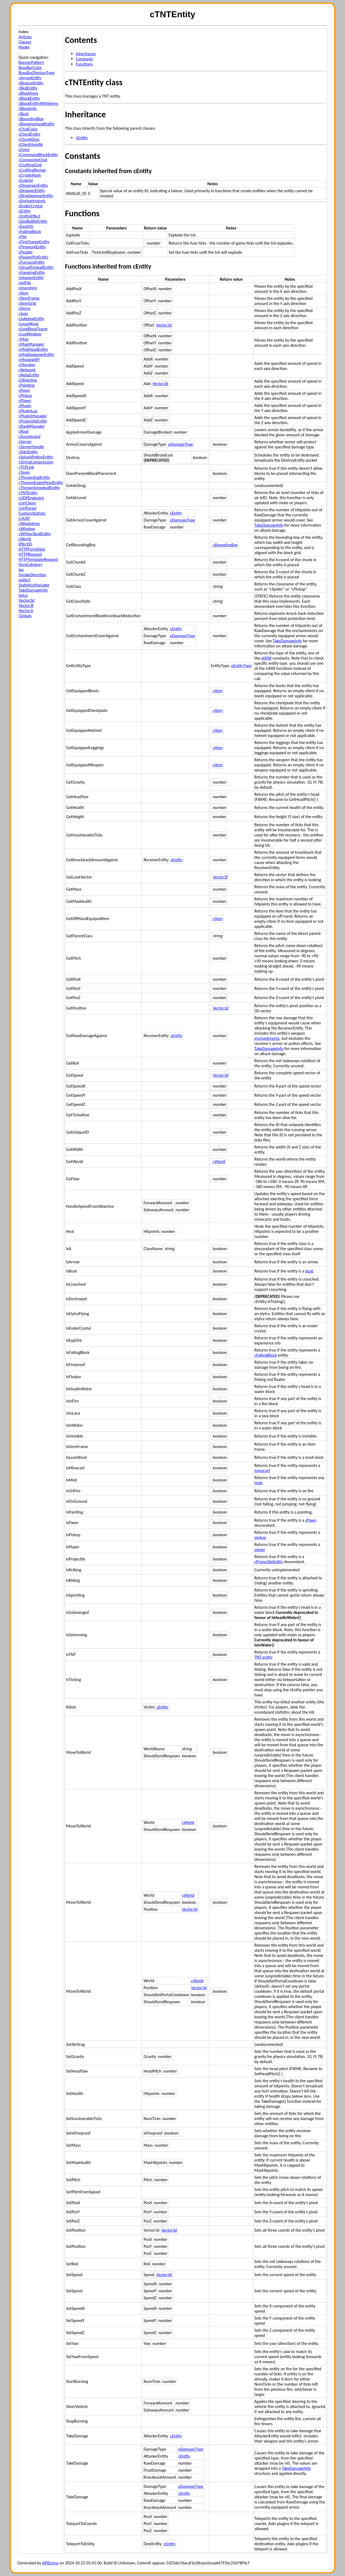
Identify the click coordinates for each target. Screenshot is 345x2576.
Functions (84, 64)
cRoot (24, 431)
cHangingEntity (32, 272)
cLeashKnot (29, 323)
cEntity (24, 211)
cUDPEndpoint (31, 497)
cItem (24, 293)
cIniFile (25, 282)
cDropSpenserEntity (36, 195)
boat (309, 1271)
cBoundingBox (31, 118)
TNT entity (263, 1657)
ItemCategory (30, 564)
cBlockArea (28, 93)
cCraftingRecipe (32, 170)
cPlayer (25, 400)
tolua (23, 595)
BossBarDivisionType (36, 72)
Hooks (24, 47)
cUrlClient (27, 503)
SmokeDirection (32, 574)
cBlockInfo (28, 108)
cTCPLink (26, 467)
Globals (25, 615)
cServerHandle (31, 446)
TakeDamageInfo (33, 590)
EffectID (25, 544)
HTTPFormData (32, 549)
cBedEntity (28, 88)
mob (258, 1482)
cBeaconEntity (31, 82)
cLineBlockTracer (33, 328)
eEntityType (241, 665)
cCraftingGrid (30, 164)
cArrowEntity (30, 77)
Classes (25, 41)
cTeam (24, 472)
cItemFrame (29, 298)
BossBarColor (30, 67)
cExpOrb (26, 226)
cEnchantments (32, 200)
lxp (21, 569)
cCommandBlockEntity (38, 154)
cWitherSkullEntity (35, 533)
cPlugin (25, 405)
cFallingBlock (30, 231)
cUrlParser (28, 508)
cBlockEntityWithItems (38, 103)
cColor (24, 149)
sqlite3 (24, 579)
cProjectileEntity (33, 421)
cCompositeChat (33, 159)
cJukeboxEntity (31, 318)
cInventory (28, 287)
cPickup (25, 395)
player (259, 1549)
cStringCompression (36, 462)
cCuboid (26, 180)
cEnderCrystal (31, 205)
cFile (22, 236)
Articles (25, 36)
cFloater (26, 252)
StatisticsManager (34, 585)
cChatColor (28, 129)
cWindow (27, 528)
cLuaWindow (30, 334)
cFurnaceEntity (31, 262)
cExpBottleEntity (33, 221)
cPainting (26, 385)
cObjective (28, 380)
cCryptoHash (30, 175)
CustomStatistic (32, 513)
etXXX (266, 658)
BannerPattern (31, 62)
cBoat (24, 113)
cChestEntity (29, 134)
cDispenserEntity (33, 185)
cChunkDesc (29, 139)
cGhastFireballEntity (36, 267)
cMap (24, 339)
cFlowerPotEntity (33, 257)
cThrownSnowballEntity (39, 487)
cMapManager (31, 344)
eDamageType (180, 444)
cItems (24, 308)
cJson (23, 313)
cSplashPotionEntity (36, 456)
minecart (262, 1470)
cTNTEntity (28, 492)
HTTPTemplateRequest (38, 559)
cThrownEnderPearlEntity (41, 482)
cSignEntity (28, 451)
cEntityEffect (29, 216)
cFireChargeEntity (34, 241)
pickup (260, 1537)
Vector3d (26, 600)
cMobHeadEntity (33, 349)
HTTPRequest (30, 554)
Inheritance (86, 53)
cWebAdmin (29, 523)
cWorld (25, 538)
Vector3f (26, 605)
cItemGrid (27, 303)
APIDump (50, 2562)
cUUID (24, 518)
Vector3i (26, 610)
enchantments (267, 1038)
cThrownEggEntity (34, 477)
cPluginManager (33, 416)
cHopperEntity (31, 277)
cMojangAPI (29, 359)
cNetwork (27, 369)
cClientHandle (31, 144)
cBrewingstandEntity (36, 123)
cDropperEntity (32, 190)
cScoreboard (29, 436)
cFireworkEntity (32, 246)
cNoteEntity (29, 375)
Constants (84, 58)
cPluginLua (28, 410)
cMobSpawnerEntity (36, 354)
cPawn (24, 390)
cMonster (27, 364)
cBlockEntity (29, 98)
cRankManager (32, 426)
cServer (25, 441)
